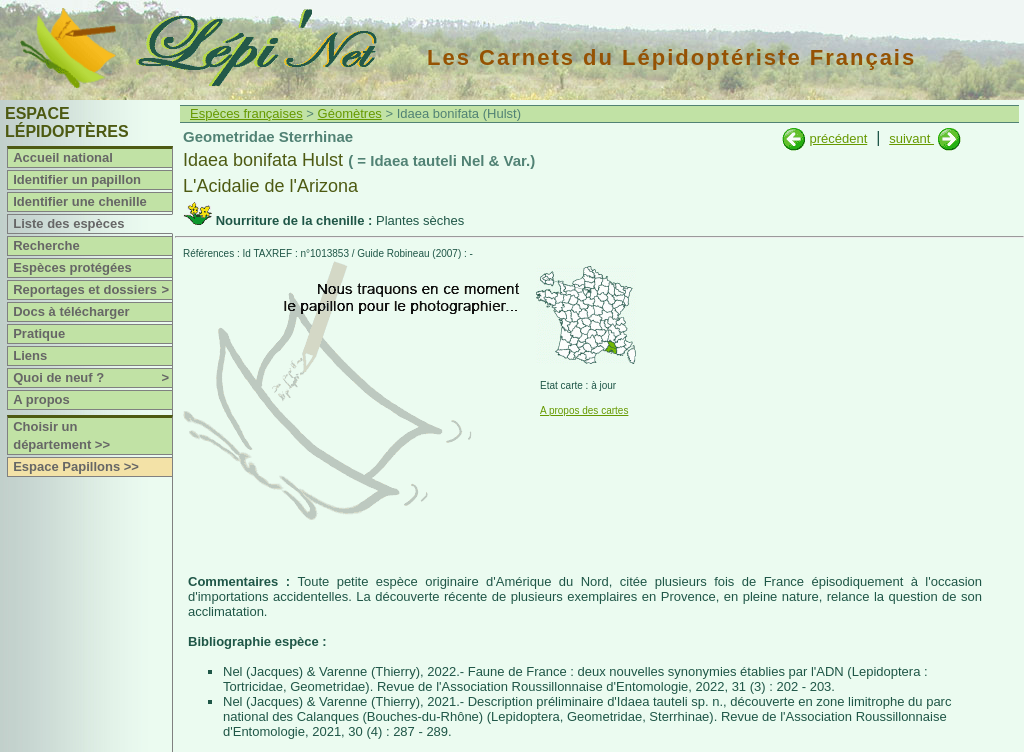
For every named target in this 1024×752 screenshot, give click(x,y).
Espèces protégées (72, 267)
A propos (41, 399)
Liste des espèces (68, 223)
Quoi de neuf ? (92, 378)
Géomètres (350, 113)
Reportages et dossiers (92, 290)
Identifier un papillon (77, 179)
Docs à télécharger (71, 311)
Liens (30, 355)
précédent (838, 138)
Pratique (39, 333)
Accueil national (63, 157)
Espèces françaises (246, 113)
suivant (911, 138)
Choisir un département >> (61, 435)
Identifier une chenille (80, 201)
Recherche (46, 245)
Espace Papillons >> (76, 466)
